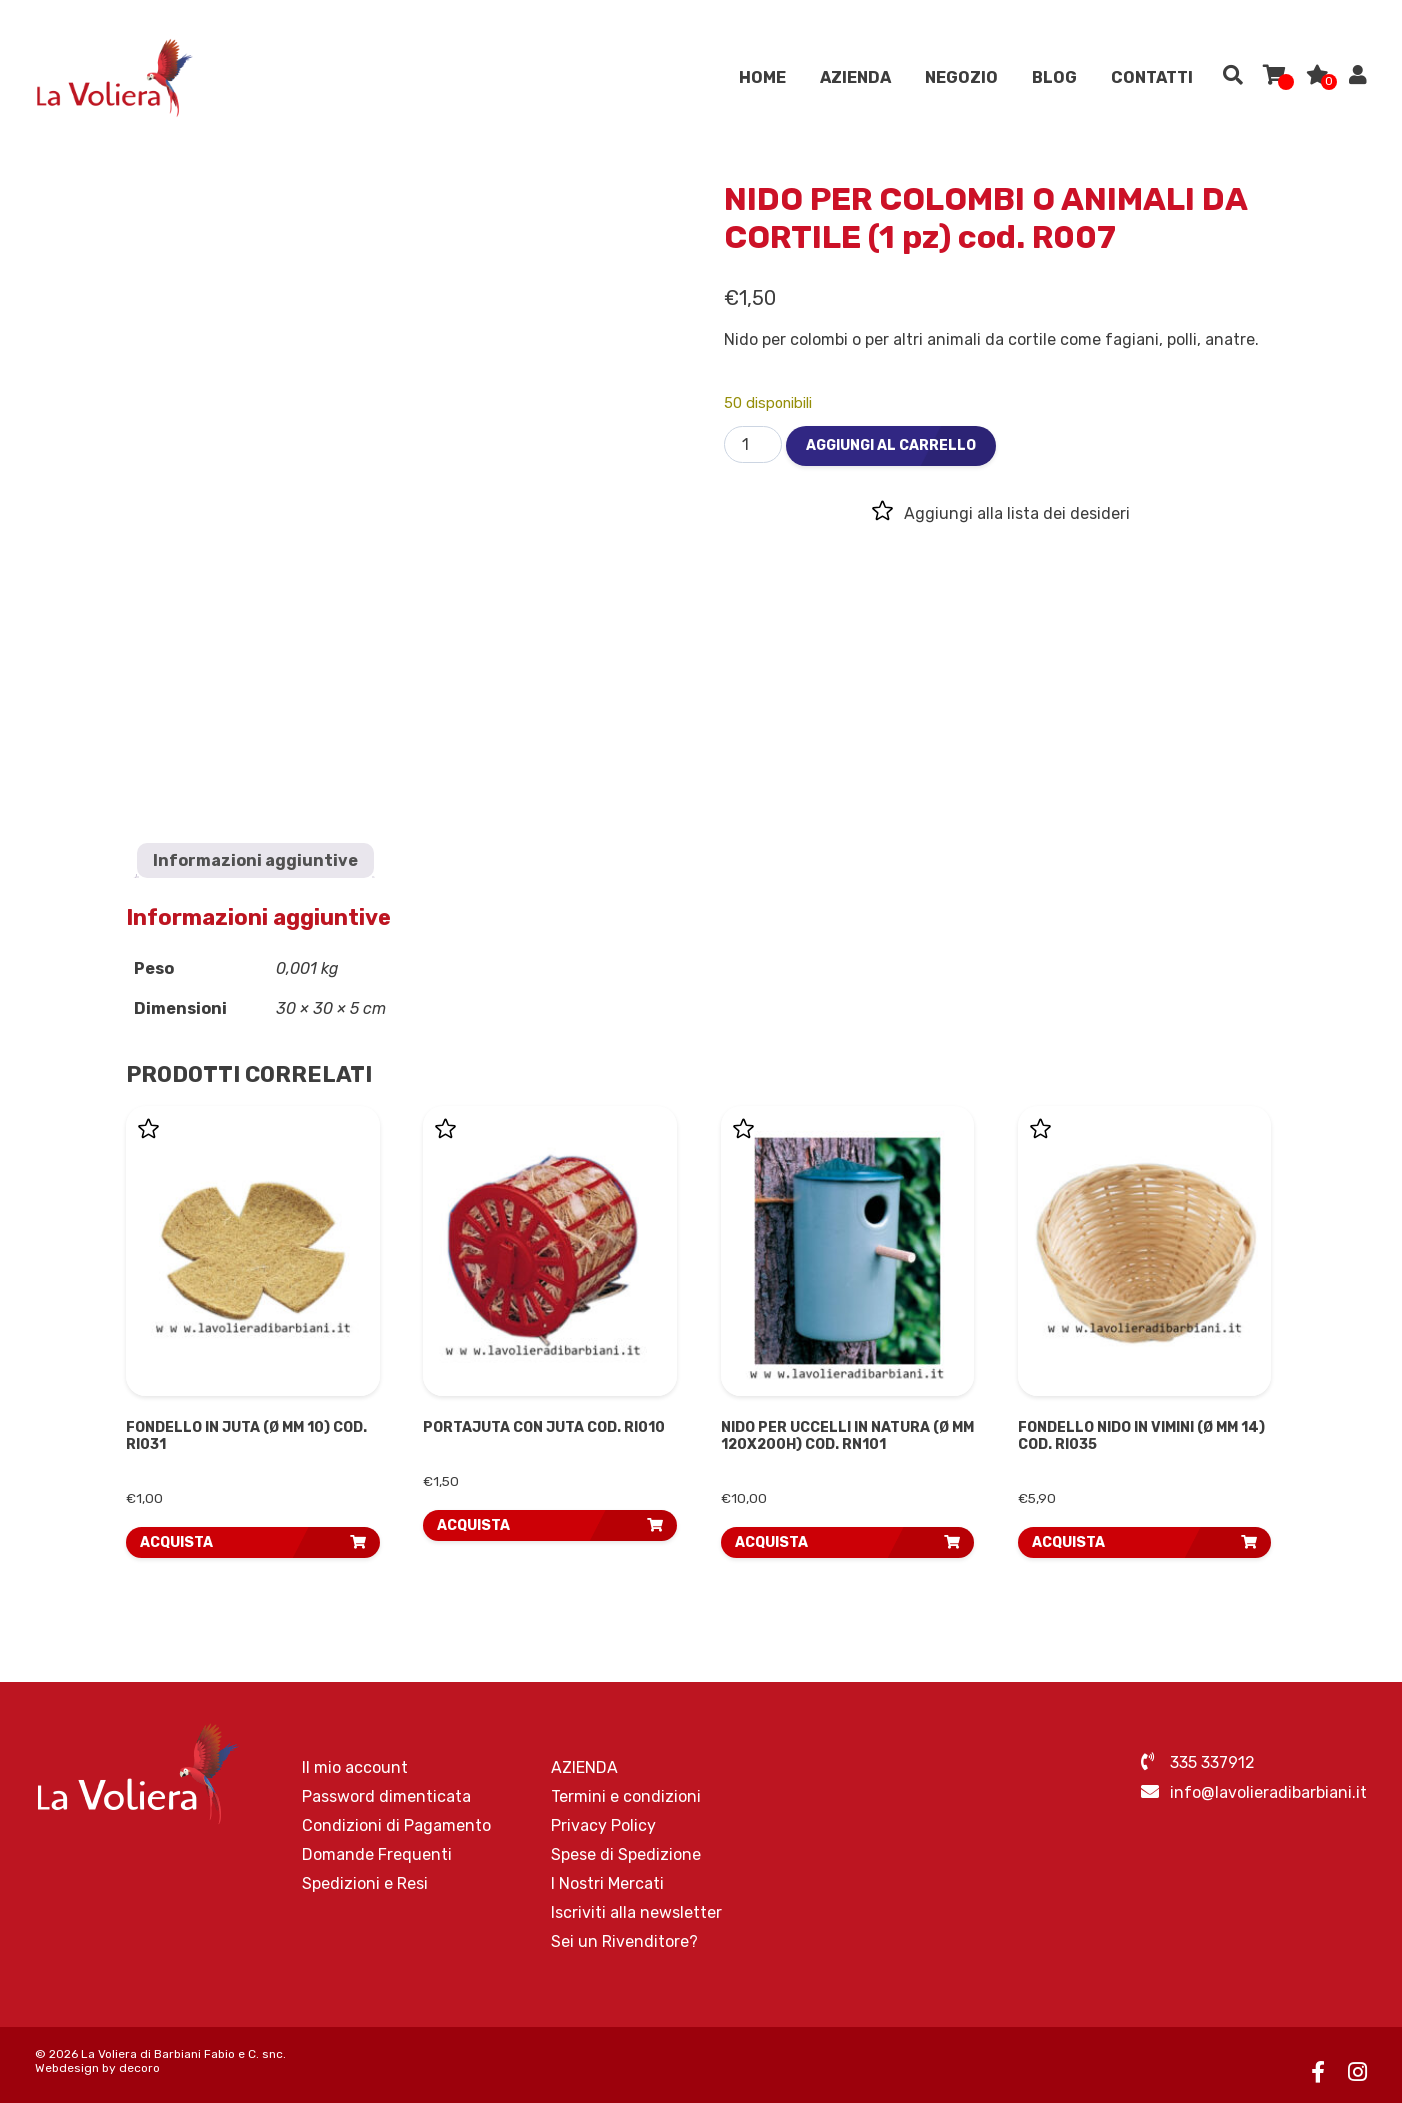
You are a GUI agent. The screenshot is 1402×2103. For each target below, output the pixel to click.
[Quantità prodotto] (753, 444)
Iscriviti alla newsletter (636, 1912)
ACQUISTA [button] (176, 1542)
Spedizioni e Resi (365, 1883)
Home (762, 79)
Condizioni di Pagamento (396, 1825)
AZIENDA (855, 79)
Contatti (1152, 79)
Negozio (961, 79)
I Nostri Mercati (607, 1883)
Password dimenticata (386, 1796)
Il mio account (355, 1767)
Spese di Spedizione (626, 1854)
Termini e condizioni (626, 1796)
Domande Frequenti (377, 1854)
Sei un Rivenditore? (624, 1941)
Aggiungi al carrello (891, 445)
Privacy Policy (603, 1825)
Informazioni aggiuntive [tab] (255, 860)
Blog (1054, 79)
